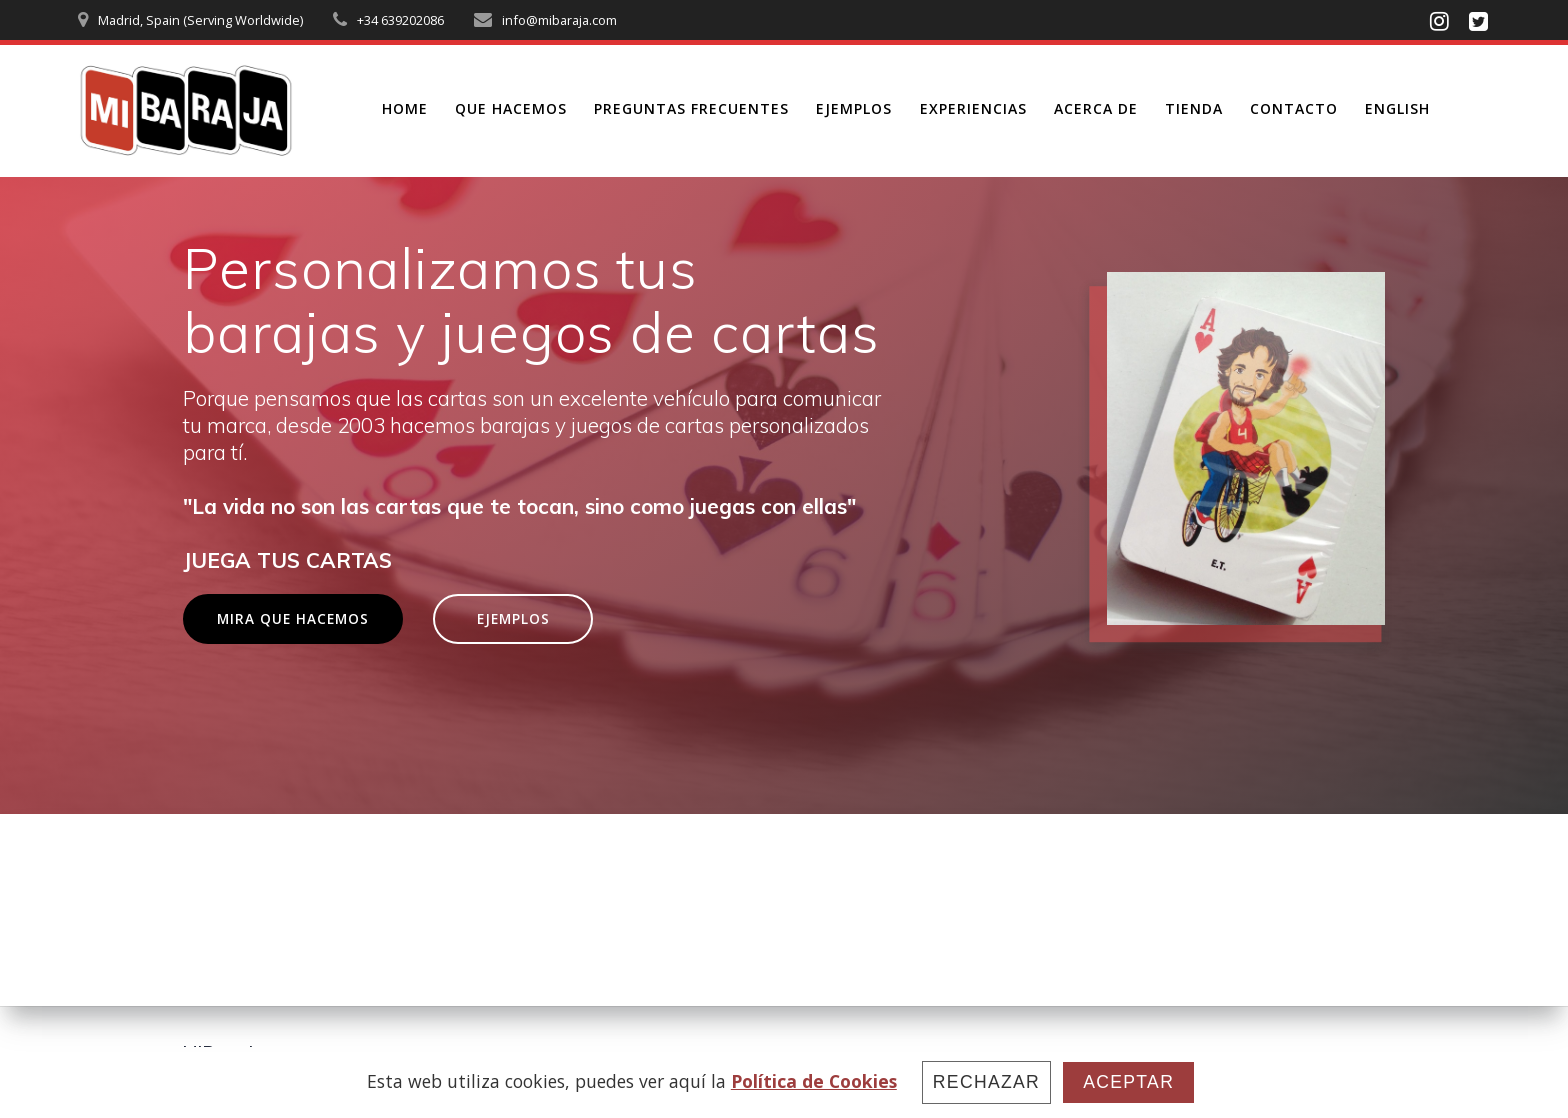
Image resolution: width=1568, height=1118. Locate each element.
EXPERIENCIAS (973, 108)
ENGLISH (1397, 108)
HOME (405, 108)
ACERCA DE (1096, 108)
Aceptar (1128, 1082)
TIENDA (1194, 108)
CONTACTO (1294, 108)
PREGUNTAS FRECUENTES (691, 108)
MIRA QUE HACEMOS (293, 618)
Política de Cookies (814, 1081)
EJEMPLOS (854, 108)
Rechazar (986, 1082)
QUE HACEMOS (511, 108)
